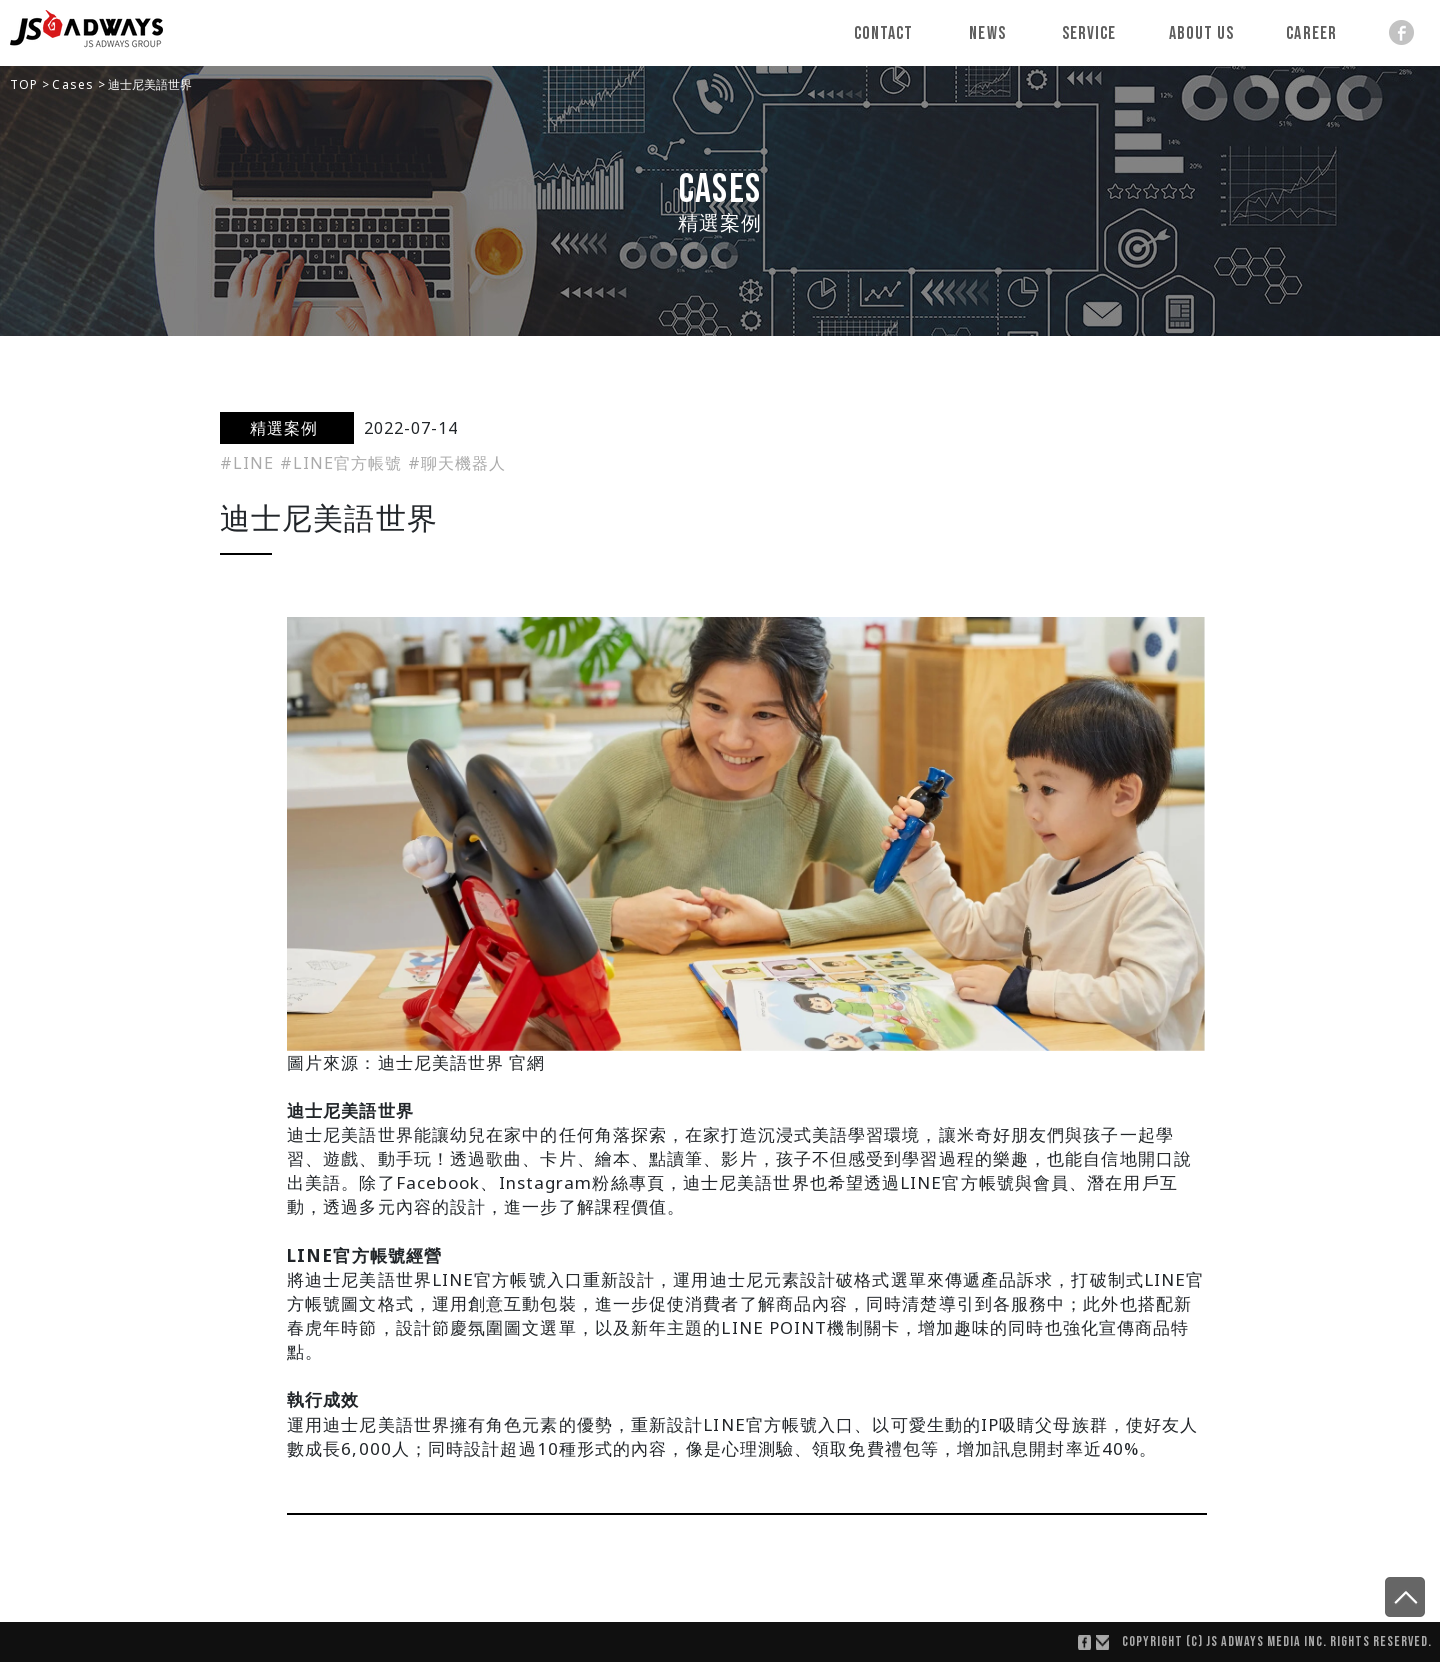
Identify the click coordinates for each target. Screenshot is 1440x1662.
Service (1089, 33)
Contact (884, 33)
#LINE (250, 463)
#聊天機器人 (457, 463)
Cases (75, 84)
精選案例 (287, 428)
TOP (26, 84)
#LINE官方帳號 (344, 463)
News (987, 33)
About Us (1202, 33)
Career (1311, 33)
